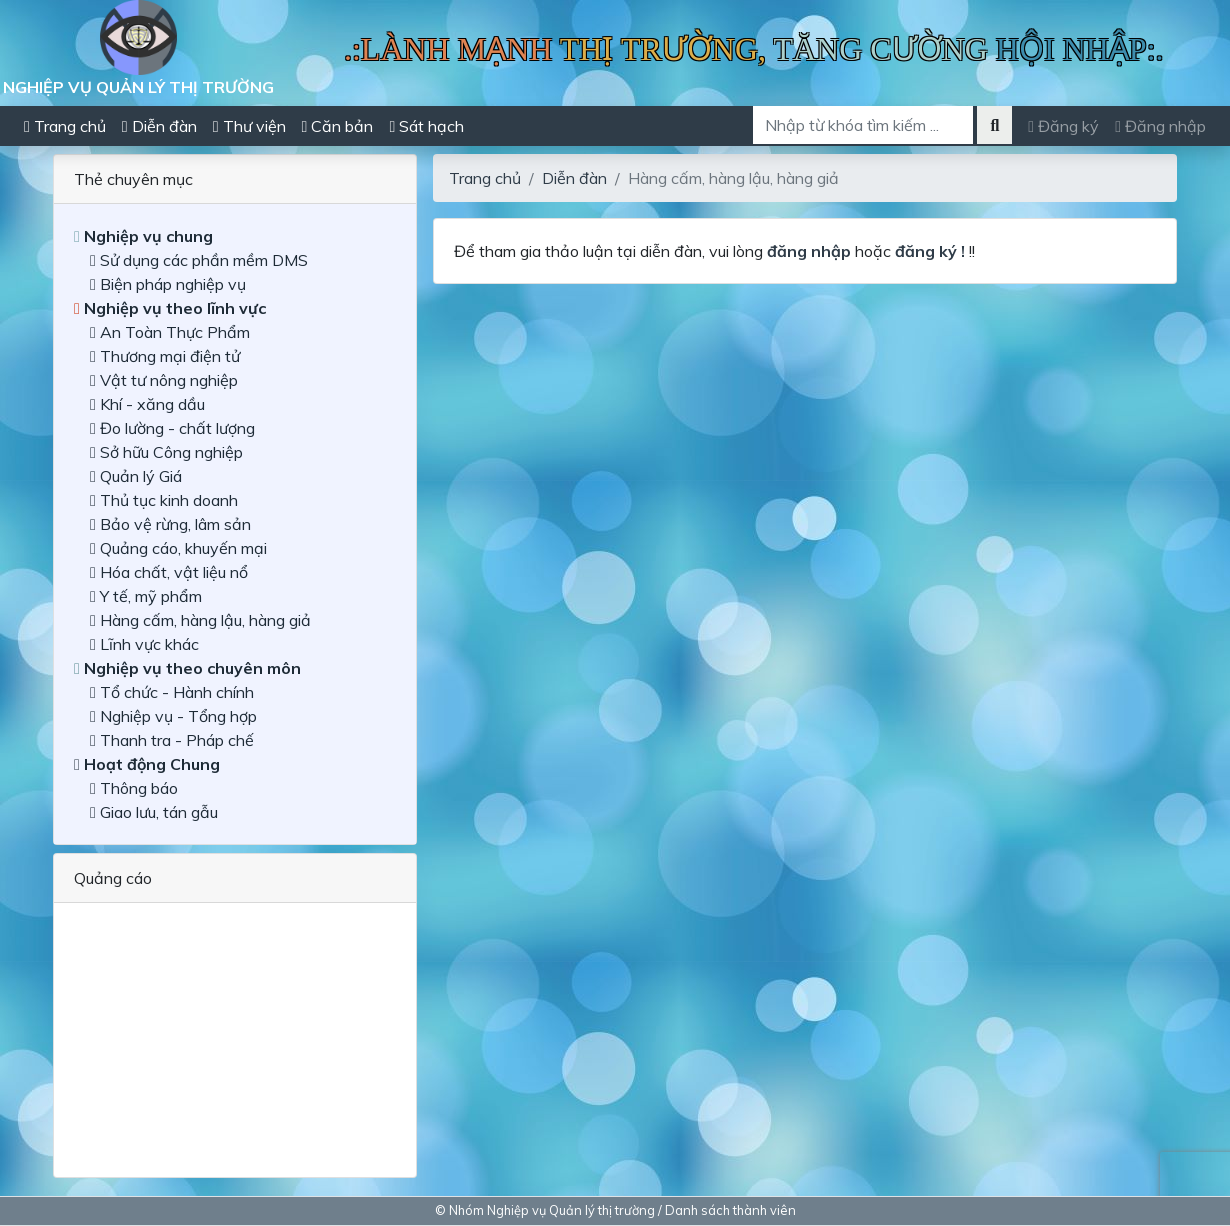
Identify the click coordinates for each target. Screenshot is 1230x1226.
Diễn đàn (159, 126)
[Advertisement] (235, 1032)
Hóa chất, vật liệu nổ (169, 572)
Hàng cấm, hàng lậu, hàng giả (200, 620)
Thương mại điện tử (165, 356)
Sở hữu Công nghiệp (166, 452)
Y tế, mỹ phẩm (146, 596)
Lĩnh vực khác (144, 644)
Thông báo (134, 788)
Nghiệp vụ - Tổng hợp (173, 716)
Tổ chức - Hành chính (172, 692)
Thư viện (249, 126)
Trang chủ (65, 126)
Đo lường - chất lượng (172, 428)
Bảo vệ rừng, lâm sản (170, 524)
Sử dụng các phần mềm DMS (199, 260)
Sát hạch (426, 126)
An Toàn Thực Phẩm (170, 332)
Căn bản (338, 126)
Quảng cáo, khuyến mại (178, 548)
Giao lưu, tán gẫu (154, 812)
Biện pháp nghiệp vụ (168, 284)
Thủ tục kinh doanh (164, 500)
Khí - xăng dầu (147, 404)
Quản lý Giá (136, 476)
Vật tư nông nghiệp (164, 380)
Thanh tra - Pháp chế (172, 740)
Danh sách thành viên (730, 1210)
